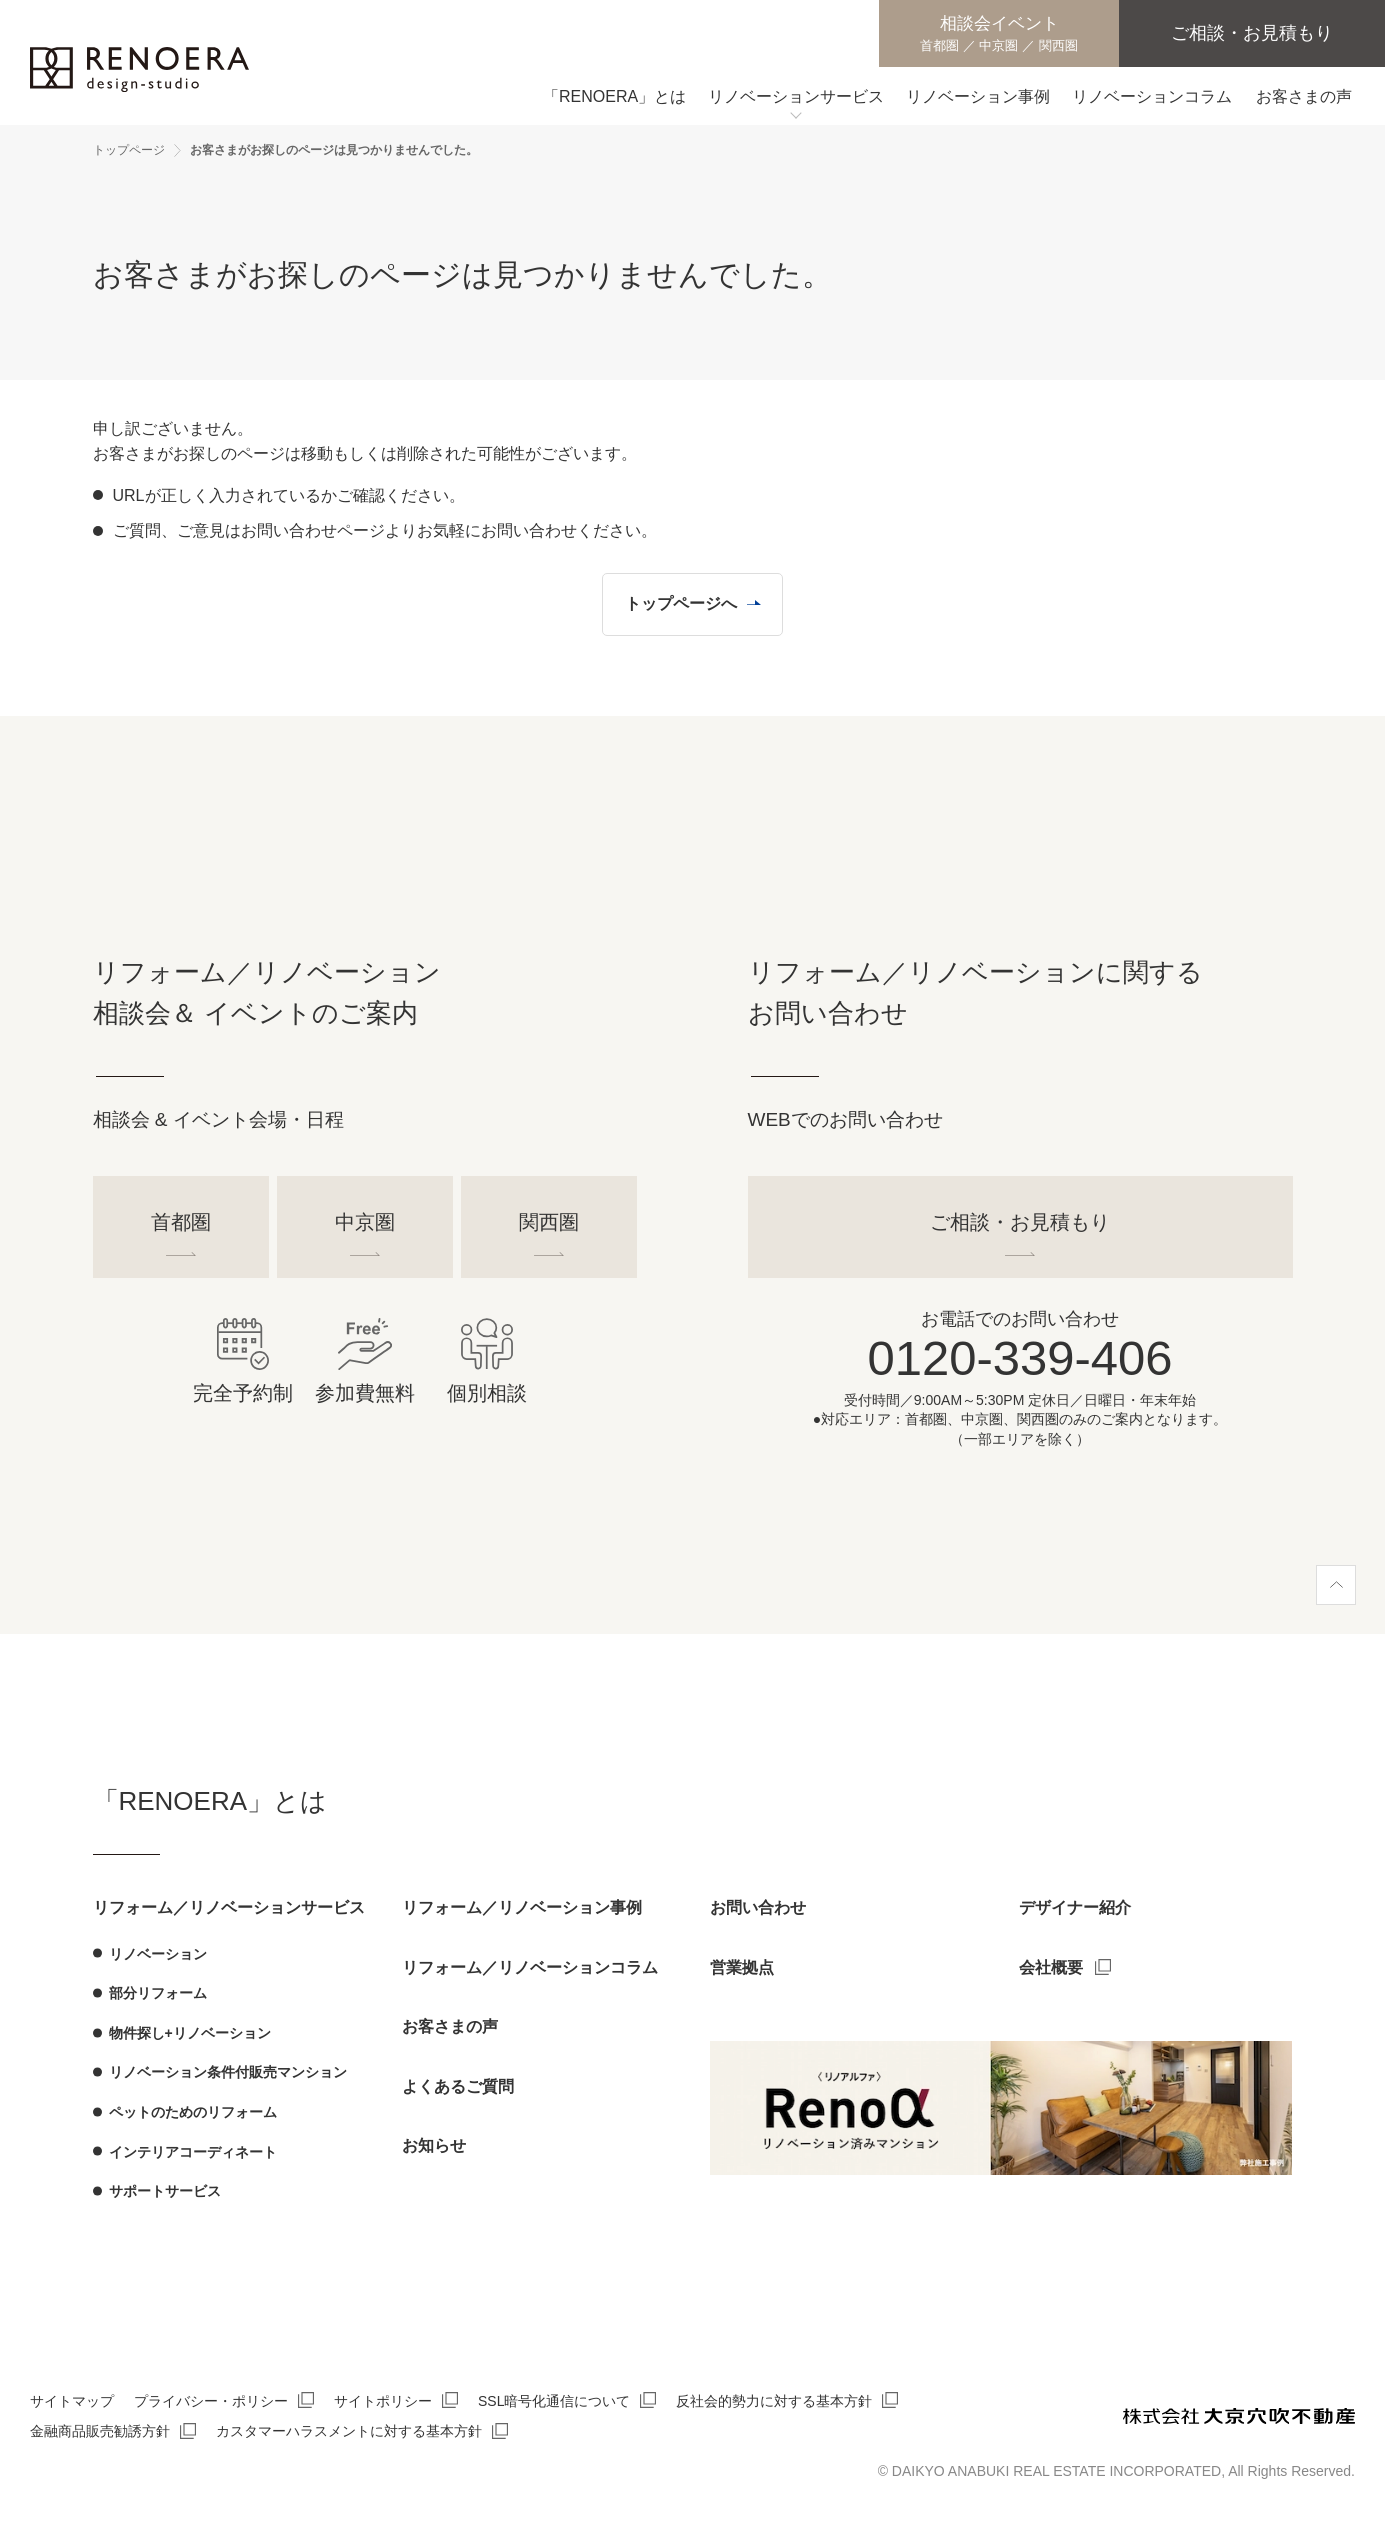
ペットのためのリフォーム (193, 2112)
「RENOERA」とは (210, 1801)
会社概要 (1051, 1967)
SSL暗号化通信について (554, 2401)
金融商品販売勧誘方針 (100, 2431)
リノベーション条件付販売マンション (228, 2072)
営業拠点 (742, 1967)
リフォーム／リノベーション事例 (522, 1907)
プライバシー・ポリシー (211, 2401)
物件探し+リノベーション (190, 2033)
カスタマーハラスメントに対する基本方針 (349, 2431)
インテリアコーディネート (193, 2152)
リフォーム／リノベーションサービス (229, 1907)
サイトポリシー (383, 2401)
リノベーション (158, 1954)
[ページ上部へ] (1336, 1585)
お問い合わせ (758, 1907)
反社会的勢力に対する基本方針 (774, 2401)
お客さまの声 (450, 2026)
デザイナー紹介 (1075, 1907)
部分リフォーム (158, 1993)
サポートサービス (165, 2191)
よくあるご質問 (458, 2086)
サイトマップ (72, 2401)
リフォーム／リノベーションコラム (530, 1967)
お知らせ (434, 2145)
